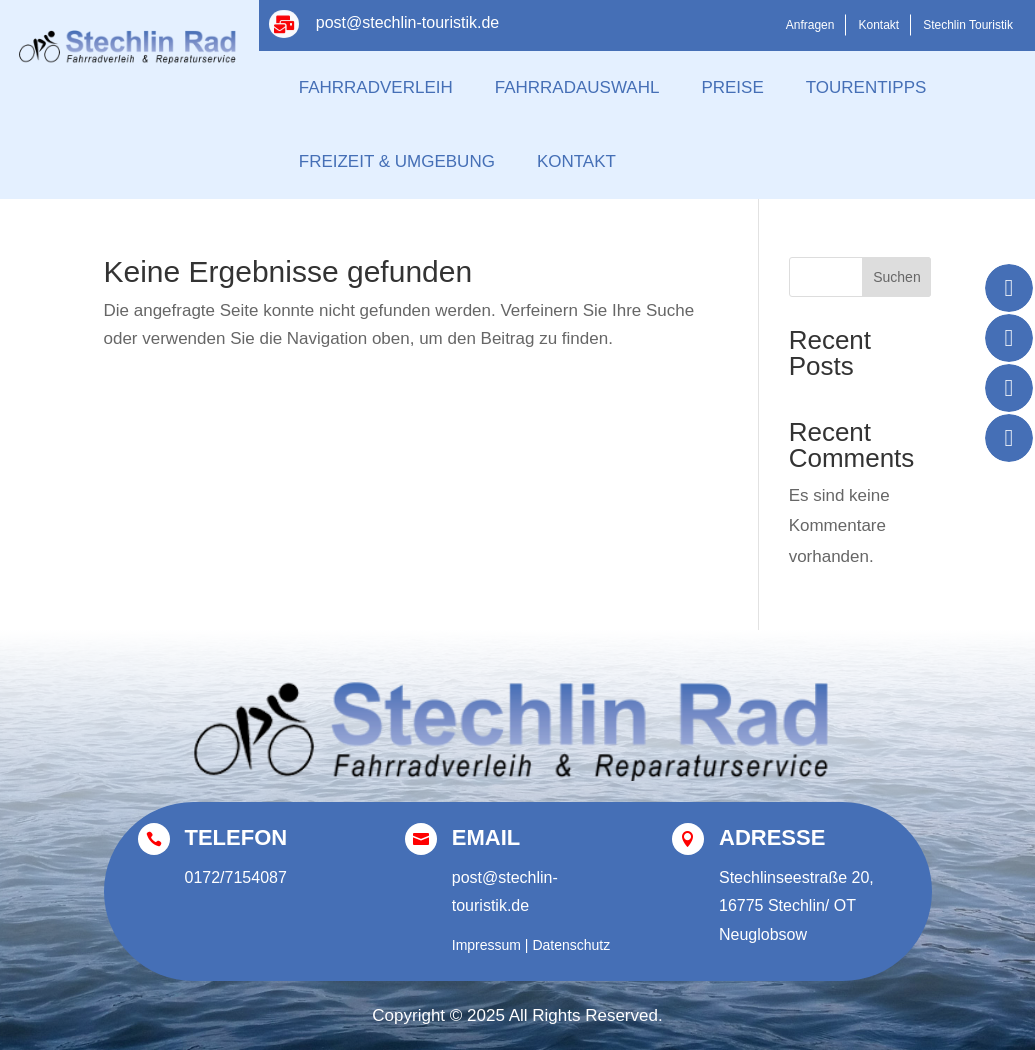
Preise (732, 87)
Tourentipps (866, 87)
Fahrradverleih (376, 87)
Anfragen (810, 25)
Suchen (896, 277)
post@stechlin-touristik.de (407, 22)
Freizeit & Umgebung (397, 161)
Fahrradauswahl (577, 87)
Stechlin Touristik (968, 25)
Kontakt (878, 25)
